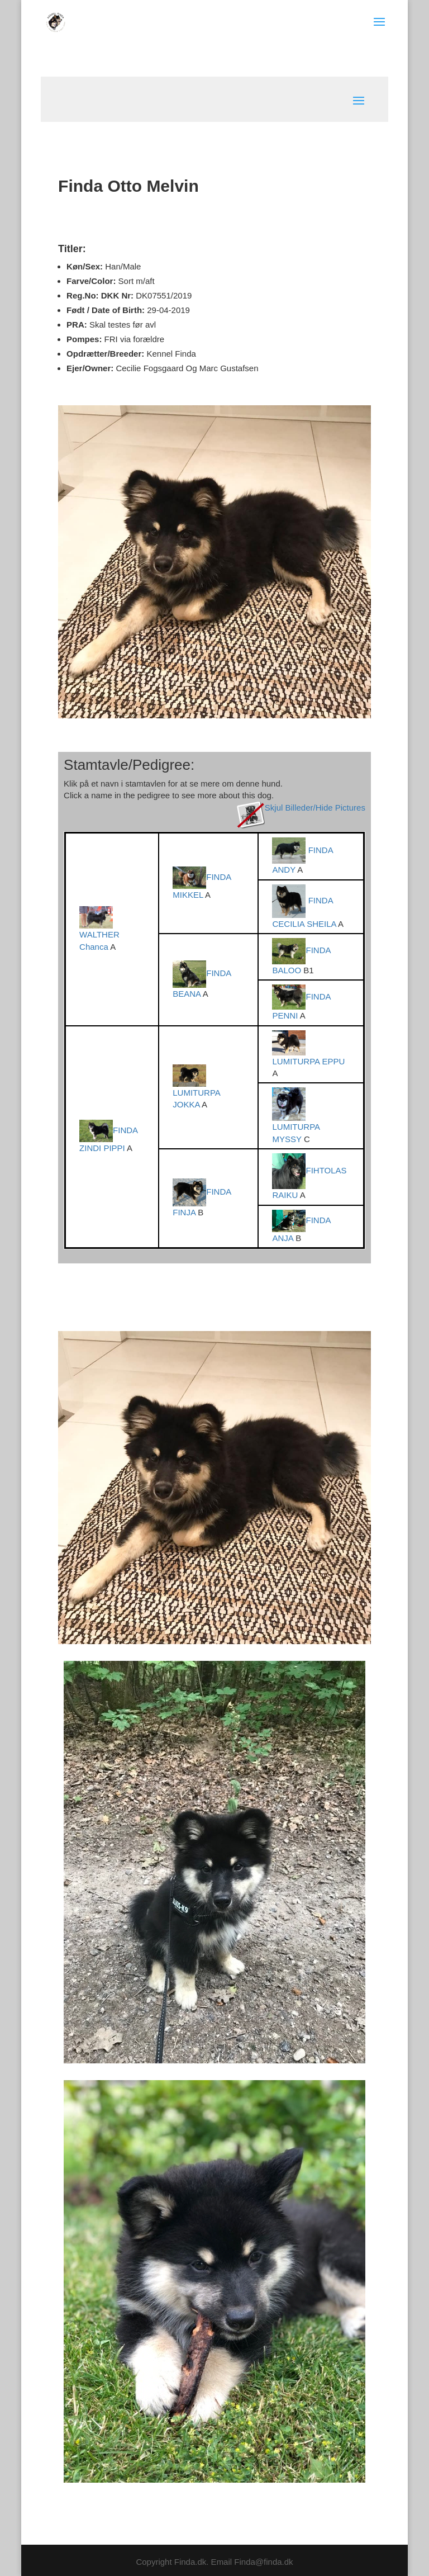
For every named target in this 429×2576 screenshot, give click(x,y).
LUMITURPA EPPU (308, 1061)
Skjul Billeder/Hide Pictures (315, 807)
